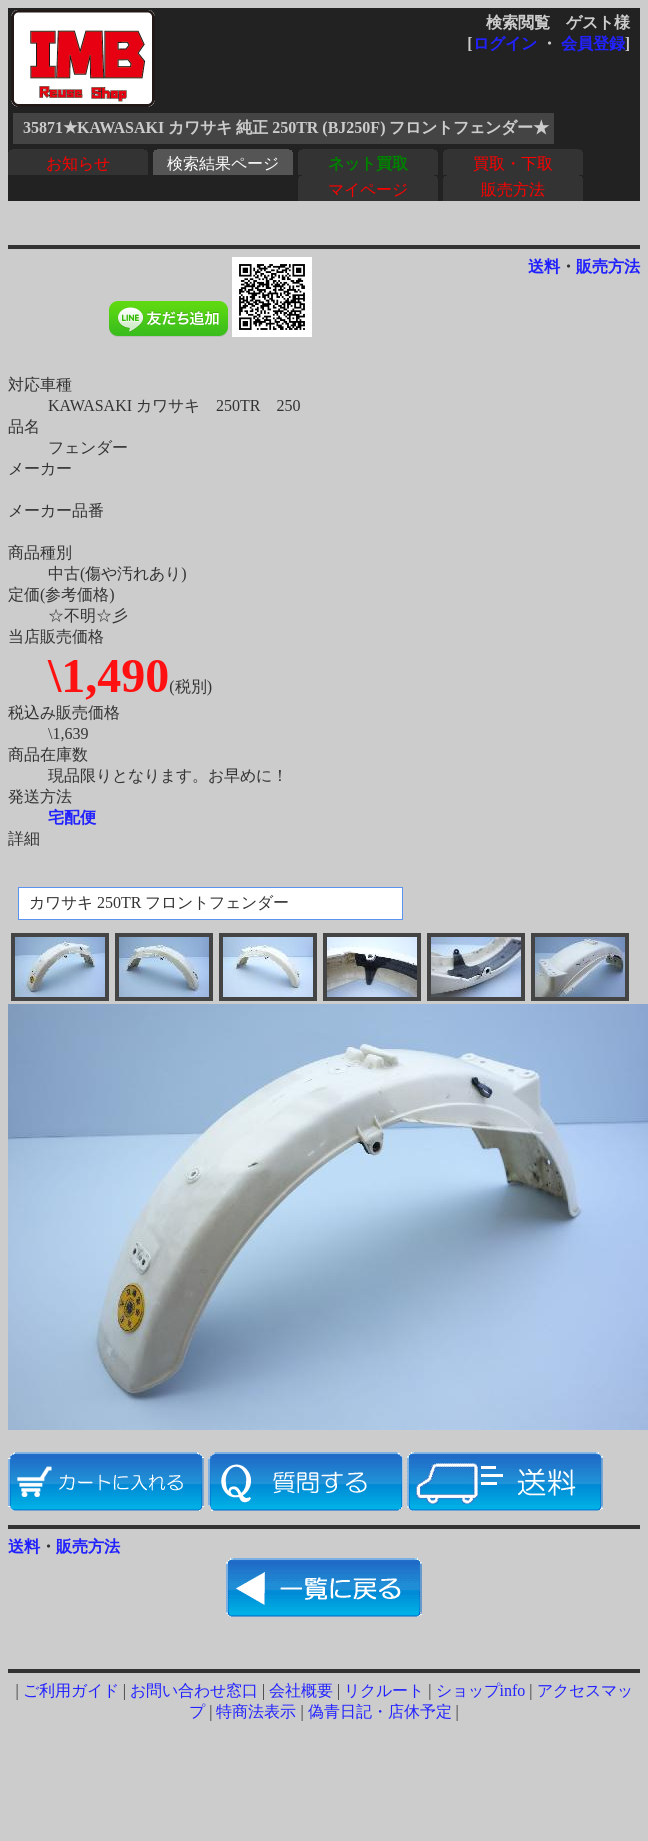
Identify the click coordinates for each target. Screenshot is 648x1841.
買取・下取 (513, 163)
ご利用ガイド (71, 1690)
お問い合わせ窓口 (194, 1690)
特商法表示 (256, 1711)
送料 (544, 266)
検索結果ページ (223, 163)
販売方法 (513, 189)
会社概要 (301, 1690)
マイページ (368, 189)
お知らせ (78, 163)
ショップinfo (481, 1690)
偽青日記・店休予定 (380, 1711)
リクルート (384, 1690)
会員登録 (593, 43)
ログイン (505, 43)
